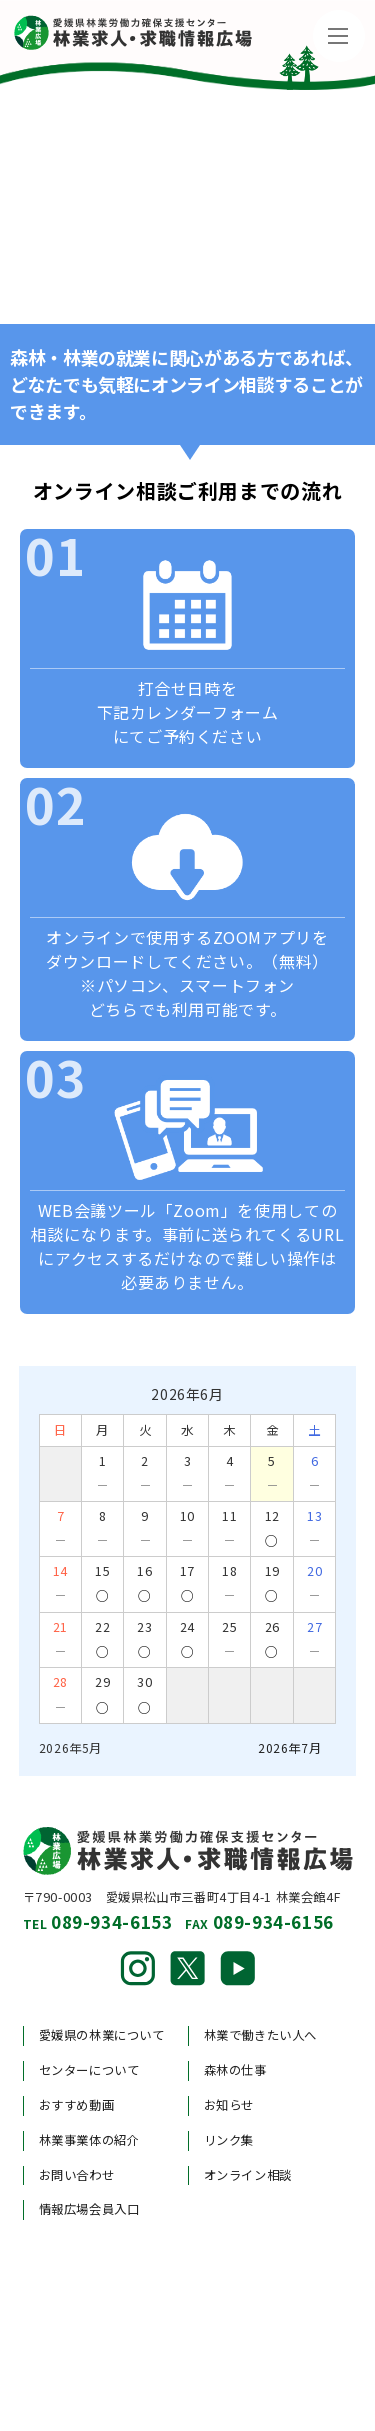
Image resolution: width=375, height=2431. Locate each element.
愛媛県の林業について (102, 2035)
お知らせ (229, 2105)
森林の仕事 (235, 2070)
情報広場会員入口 (89, 2209)
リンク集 (229, 2140)
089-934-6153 (111, 1921)
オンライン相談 (248, 2175)
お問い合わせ (77, 2175)
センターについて (89, 2070)
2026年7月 (289, 1747)
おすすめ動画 (77, 2105)
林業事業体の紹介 (89, 2140)
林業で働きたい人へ (261, 2035)
